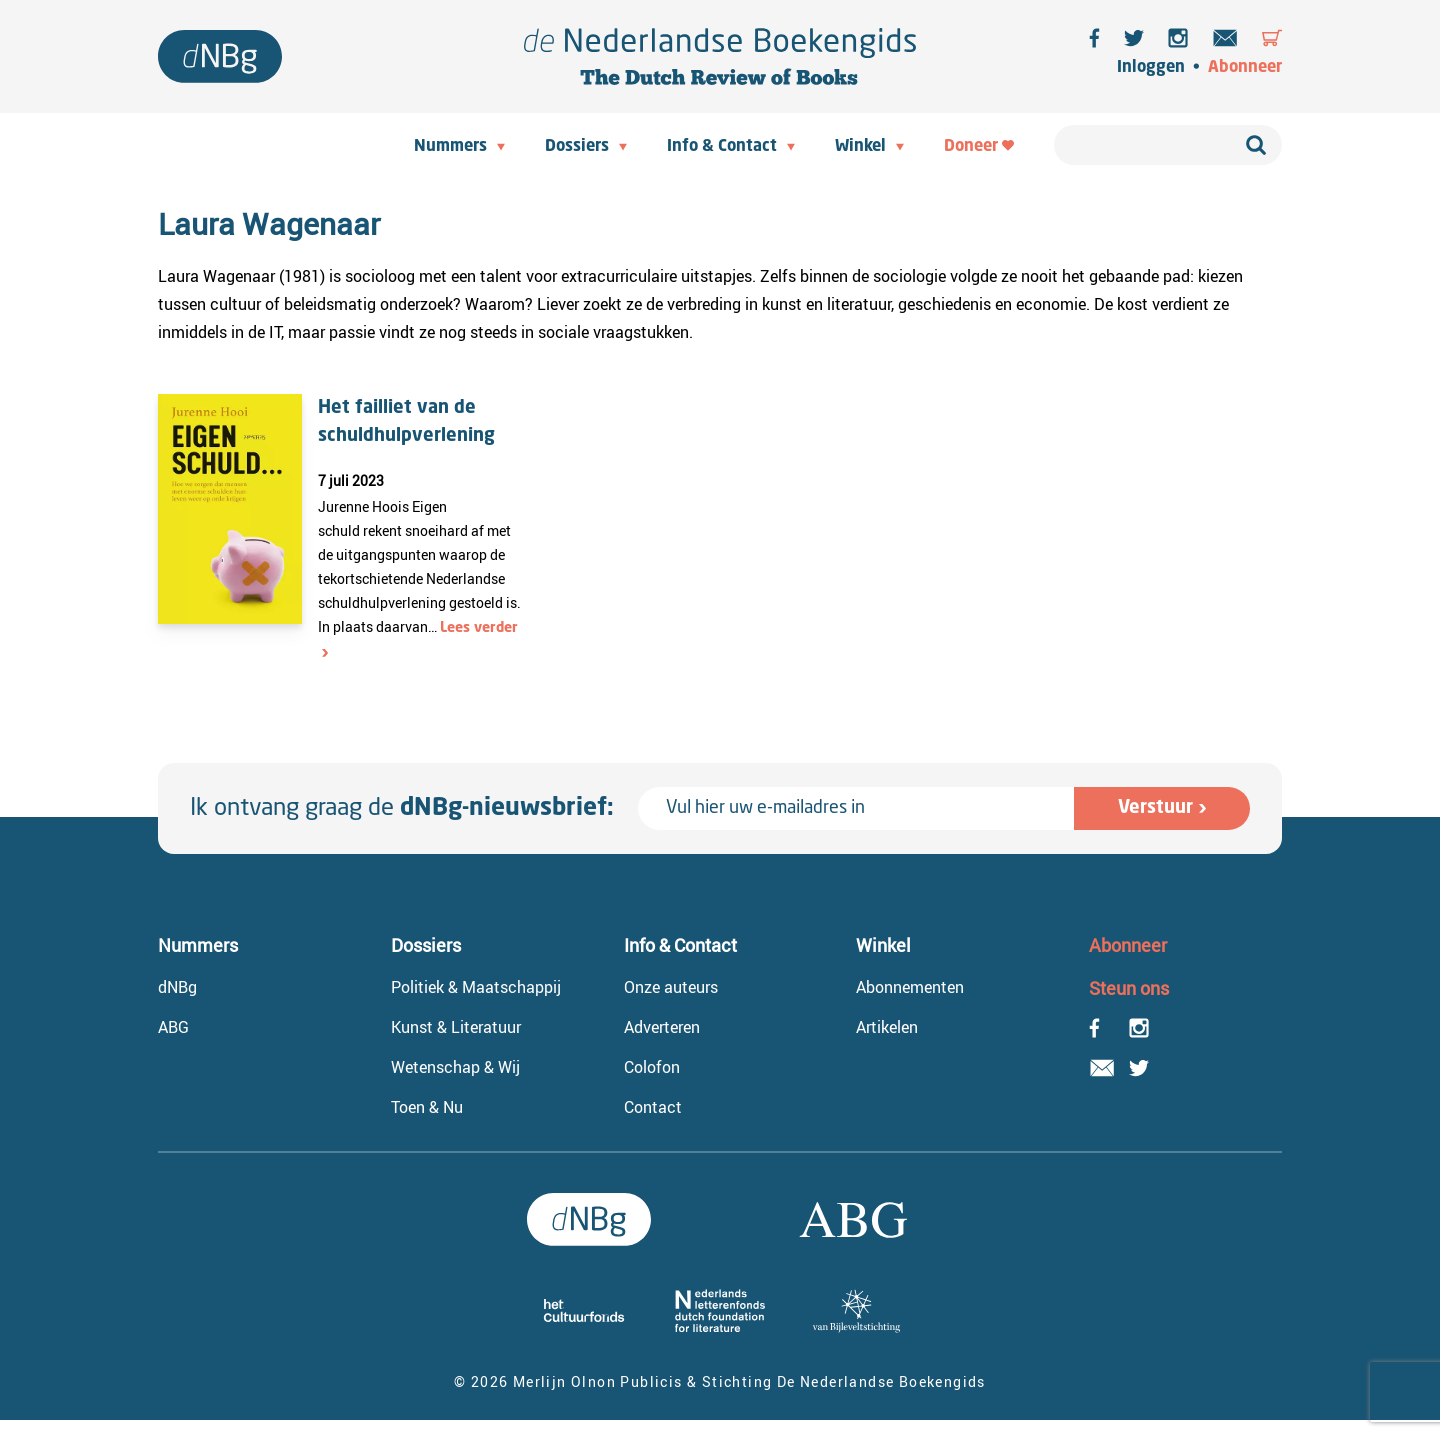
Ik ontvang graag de (402, 809)
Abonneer (1245, 68)
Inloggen (1151, 68)
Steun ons (1129, 988)
